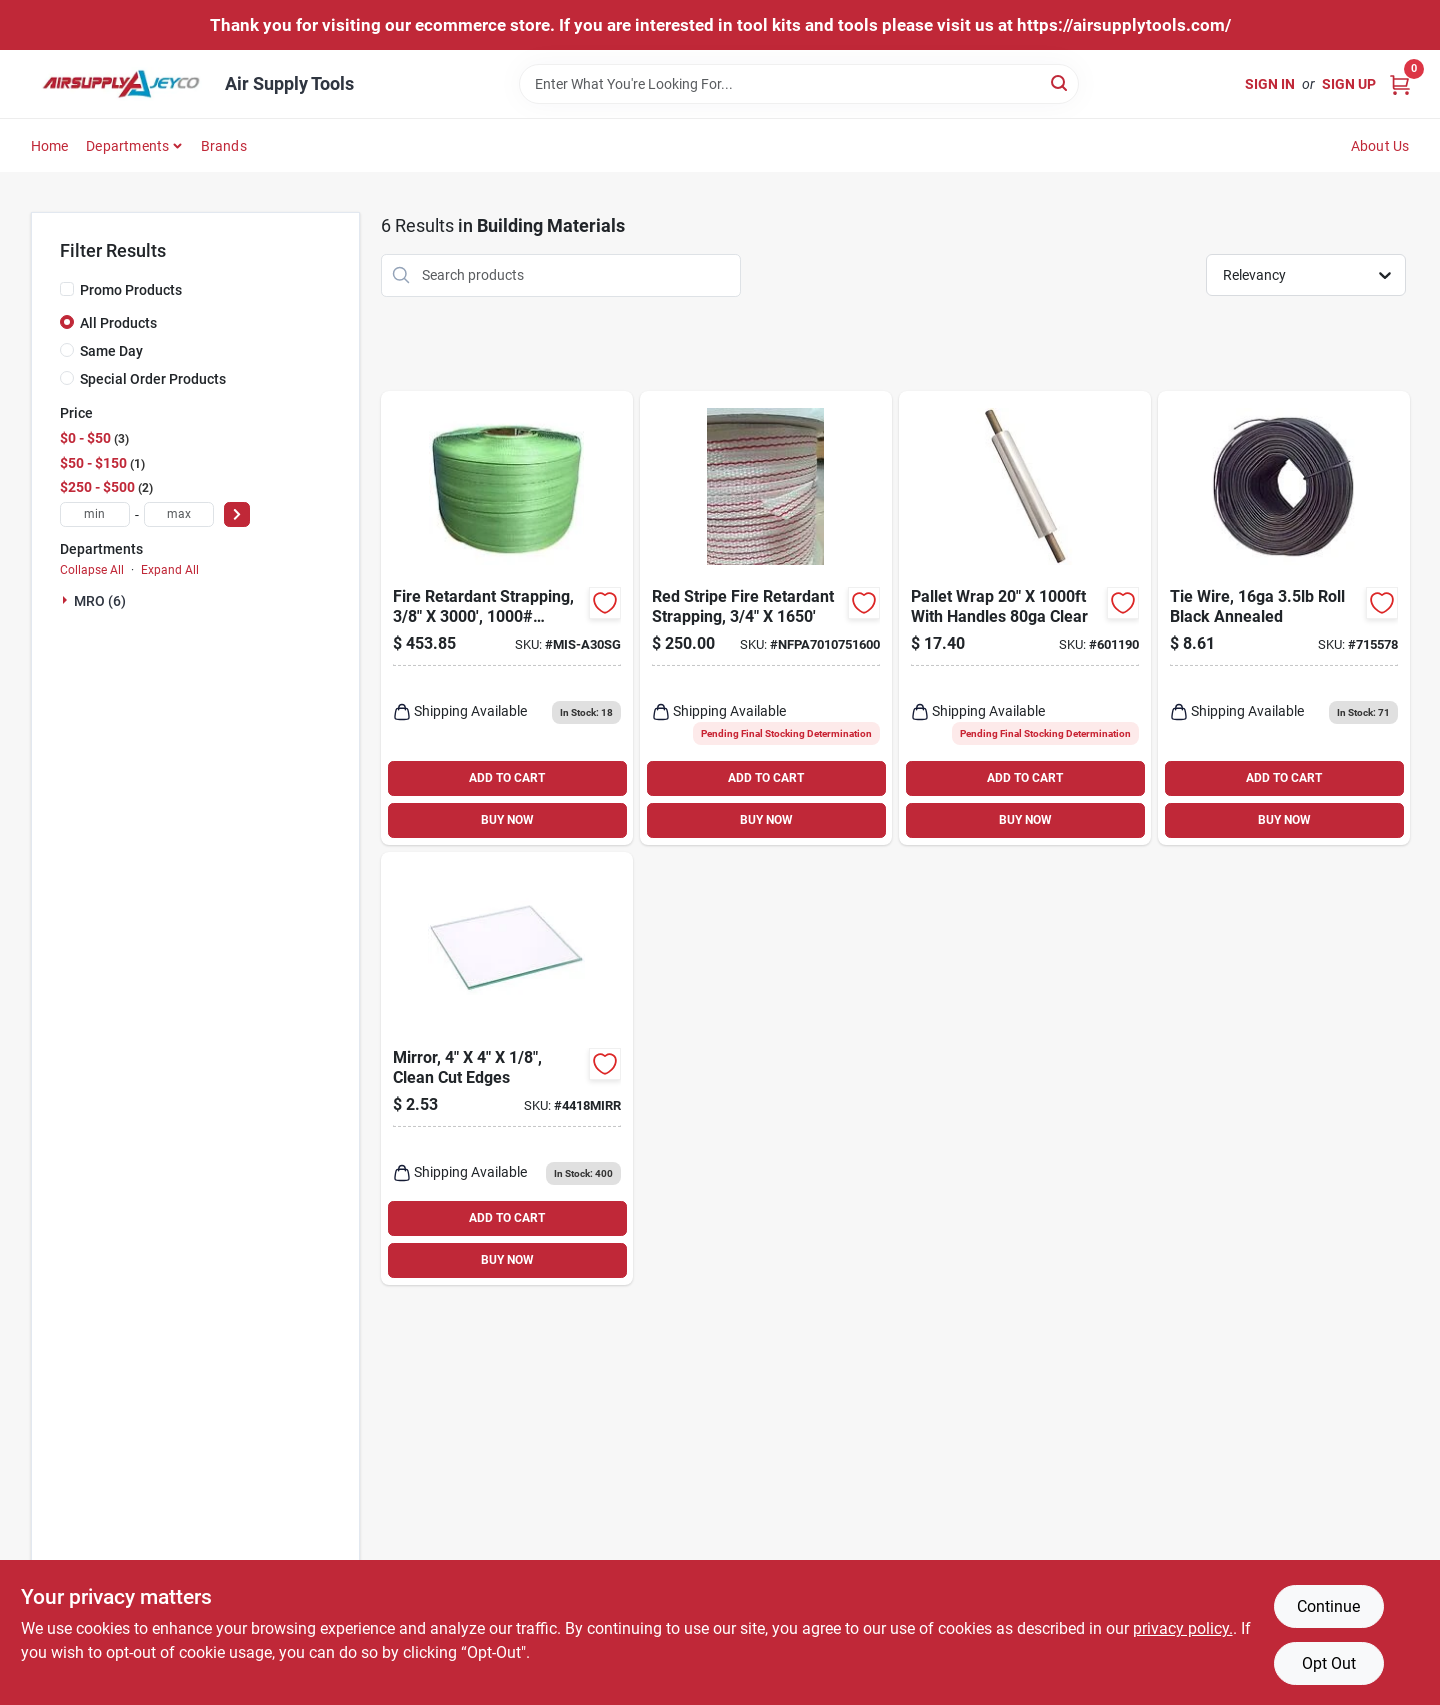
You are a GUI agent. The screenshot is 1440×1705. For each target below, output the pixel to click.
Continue (1328, 1606)
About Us (1380, 146)
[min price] (95, 514)
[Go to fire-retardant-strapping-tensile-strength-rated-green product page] (507, 618)
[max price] (179, 514)
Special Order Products (153, 379)
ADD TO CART (507, 778)
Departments (127, 146)
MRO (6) (100, 601)
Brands (224, 146)
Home (50, 146)
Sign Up (1349, 84)
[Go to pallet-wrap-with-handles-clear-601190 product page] (1025, 618)
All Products (118, 323)
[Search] (1060, 82)
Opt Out (1329, 1663)
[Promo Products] (67, 289)
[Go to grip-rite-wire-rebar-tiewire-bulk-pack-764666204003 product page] (1284, 618)
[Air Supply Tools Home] (121, 84)
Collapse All (92, 570)
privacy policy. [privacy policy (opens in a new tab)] (1183, 1628)
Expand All (170, 570)
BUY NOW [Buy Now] (507, 820)
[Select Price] (237, 514)
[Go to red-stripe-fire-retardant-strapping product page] (766, 618)
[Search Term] (799, 84)
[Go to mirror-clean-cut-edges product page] (507, 1068)
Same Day (111, 351)
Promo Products (131, 290)
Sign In (1270, 84)
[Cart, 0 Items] (1400, 83)
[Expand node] (67, 600)
